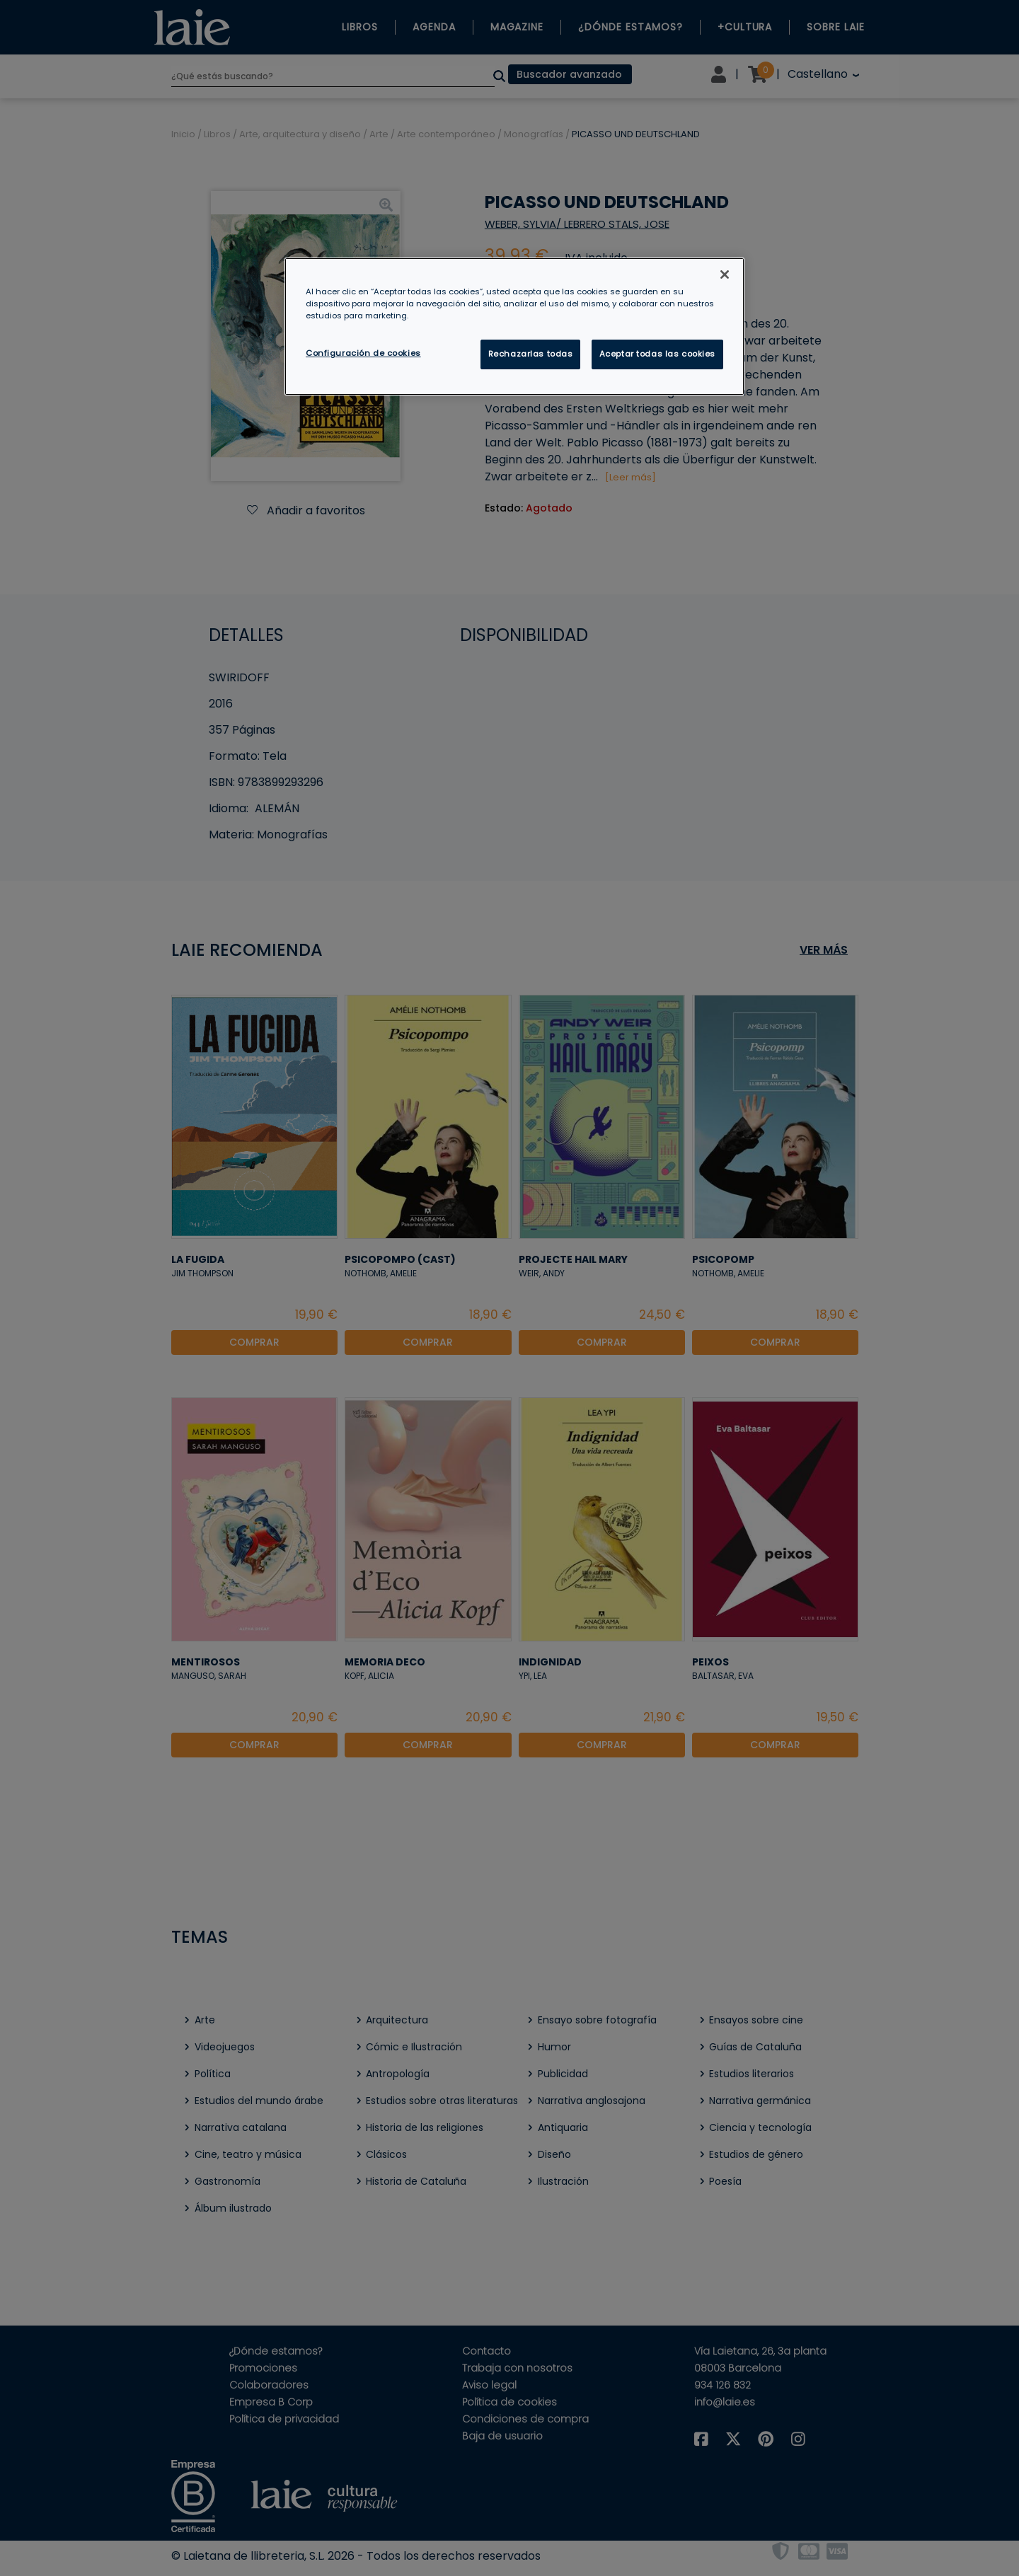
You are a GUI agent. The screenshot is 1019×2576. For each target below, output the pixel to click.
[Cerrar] (724, 274)
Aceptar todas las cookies (657, 353)
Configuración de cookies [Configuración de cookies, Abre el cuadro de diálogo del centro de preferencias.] (363, 353)
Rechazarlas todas (530, 353)
